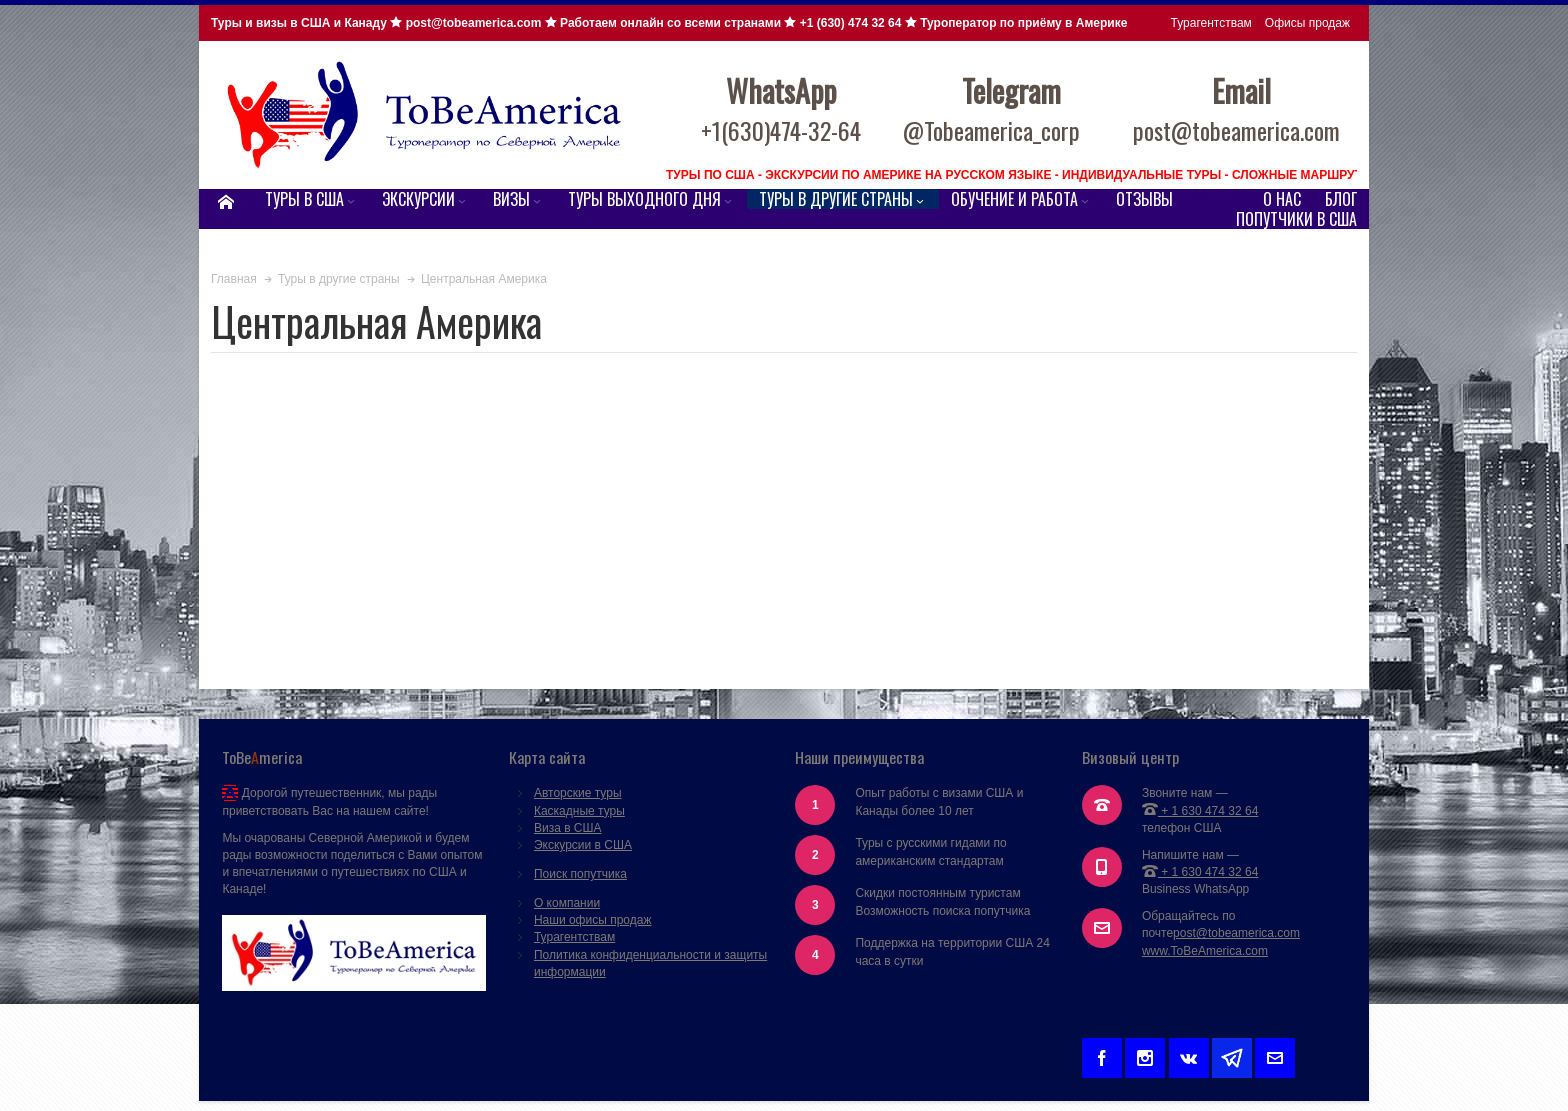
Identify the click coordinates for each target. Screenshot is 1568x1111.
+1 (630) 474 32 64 (851, 23)
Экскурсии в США (583, 845)
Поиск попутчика (580, 874)
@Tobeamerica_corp (991, 130)
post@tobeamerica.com (1236, 933)
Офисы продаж (1307, 23)
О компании (567, 903)
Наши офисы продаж (593, 920)
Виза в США (568, 828)
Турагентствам (1211, 23)
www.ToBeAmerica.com (1205, 951)
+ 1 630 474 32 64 (1200, 811)
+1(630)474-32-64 (781, 130)
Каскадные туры (579, 811)
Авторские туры (578, 793)
